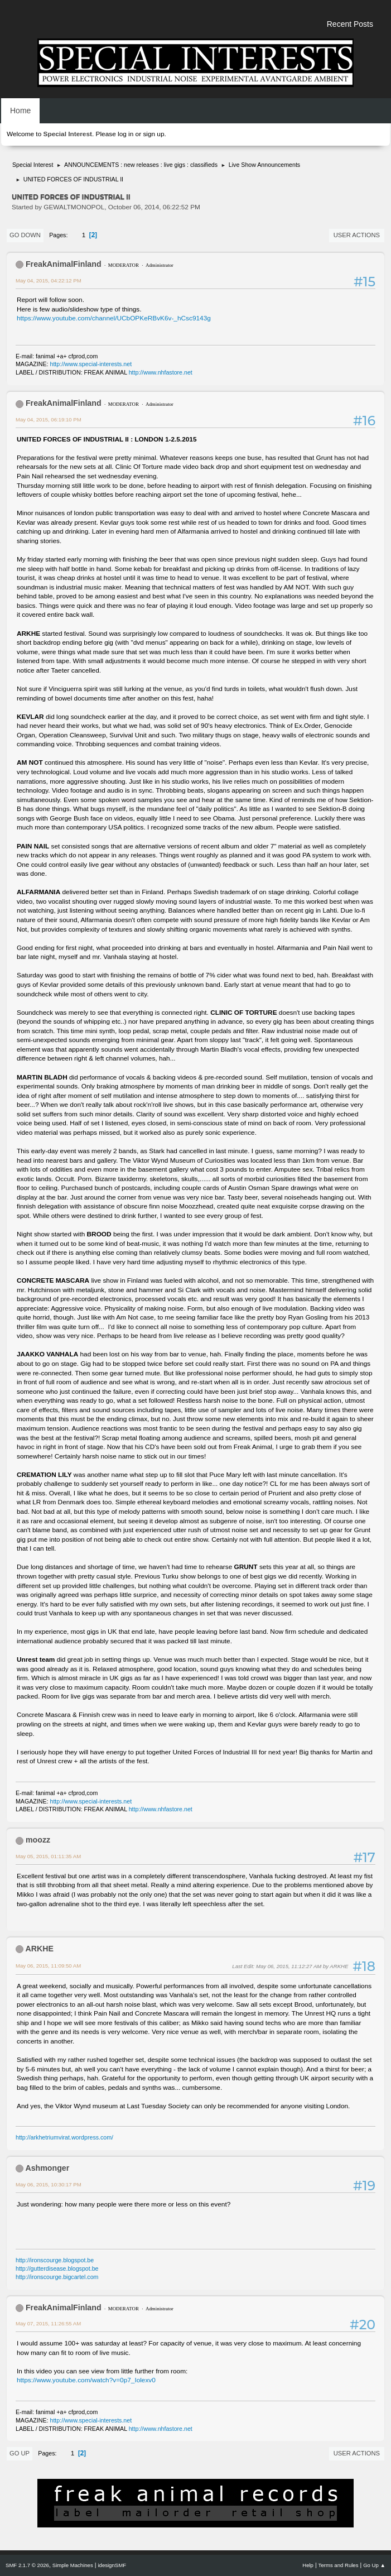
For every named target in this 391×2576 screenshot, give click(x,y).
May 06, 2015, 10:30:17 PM (48, 2184)
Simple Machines (72, 2565)
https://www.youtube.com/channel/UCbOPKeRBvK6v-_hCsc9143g (114, 318)
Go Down (25, 235)
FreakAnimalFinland (64, 264)
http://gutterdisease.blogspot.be (57, 2268)
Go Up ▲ (374, 2565)
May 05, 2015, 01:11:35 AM (48, 1856)
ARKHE (39, 1948)
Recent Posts (350, 24)
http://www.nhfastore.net (160, 372)
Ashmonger (47, 2168)
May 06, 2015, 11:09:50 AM (48, 1966)
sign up (153, 134)
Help (307, 2565)
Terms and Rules (338, 2565)
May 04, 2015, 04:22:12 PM (48, 280)
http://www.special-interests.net (91, 364)
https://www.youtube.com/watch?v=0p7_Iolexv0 (86, 2380)
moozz (38, 1839)
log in (125, 134)
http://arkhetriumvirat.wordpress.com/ (64, 2137)
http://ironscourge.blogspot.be (55, 2260)
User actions (357, 235)
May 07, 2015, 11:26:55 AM (48, 2323)
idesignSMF (112, 2565)
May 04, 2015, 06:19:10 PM (48, 419)
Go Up (19, 2453)
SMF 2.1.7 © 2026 (27, 2565)
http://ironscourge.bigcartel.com (57, 2276)
